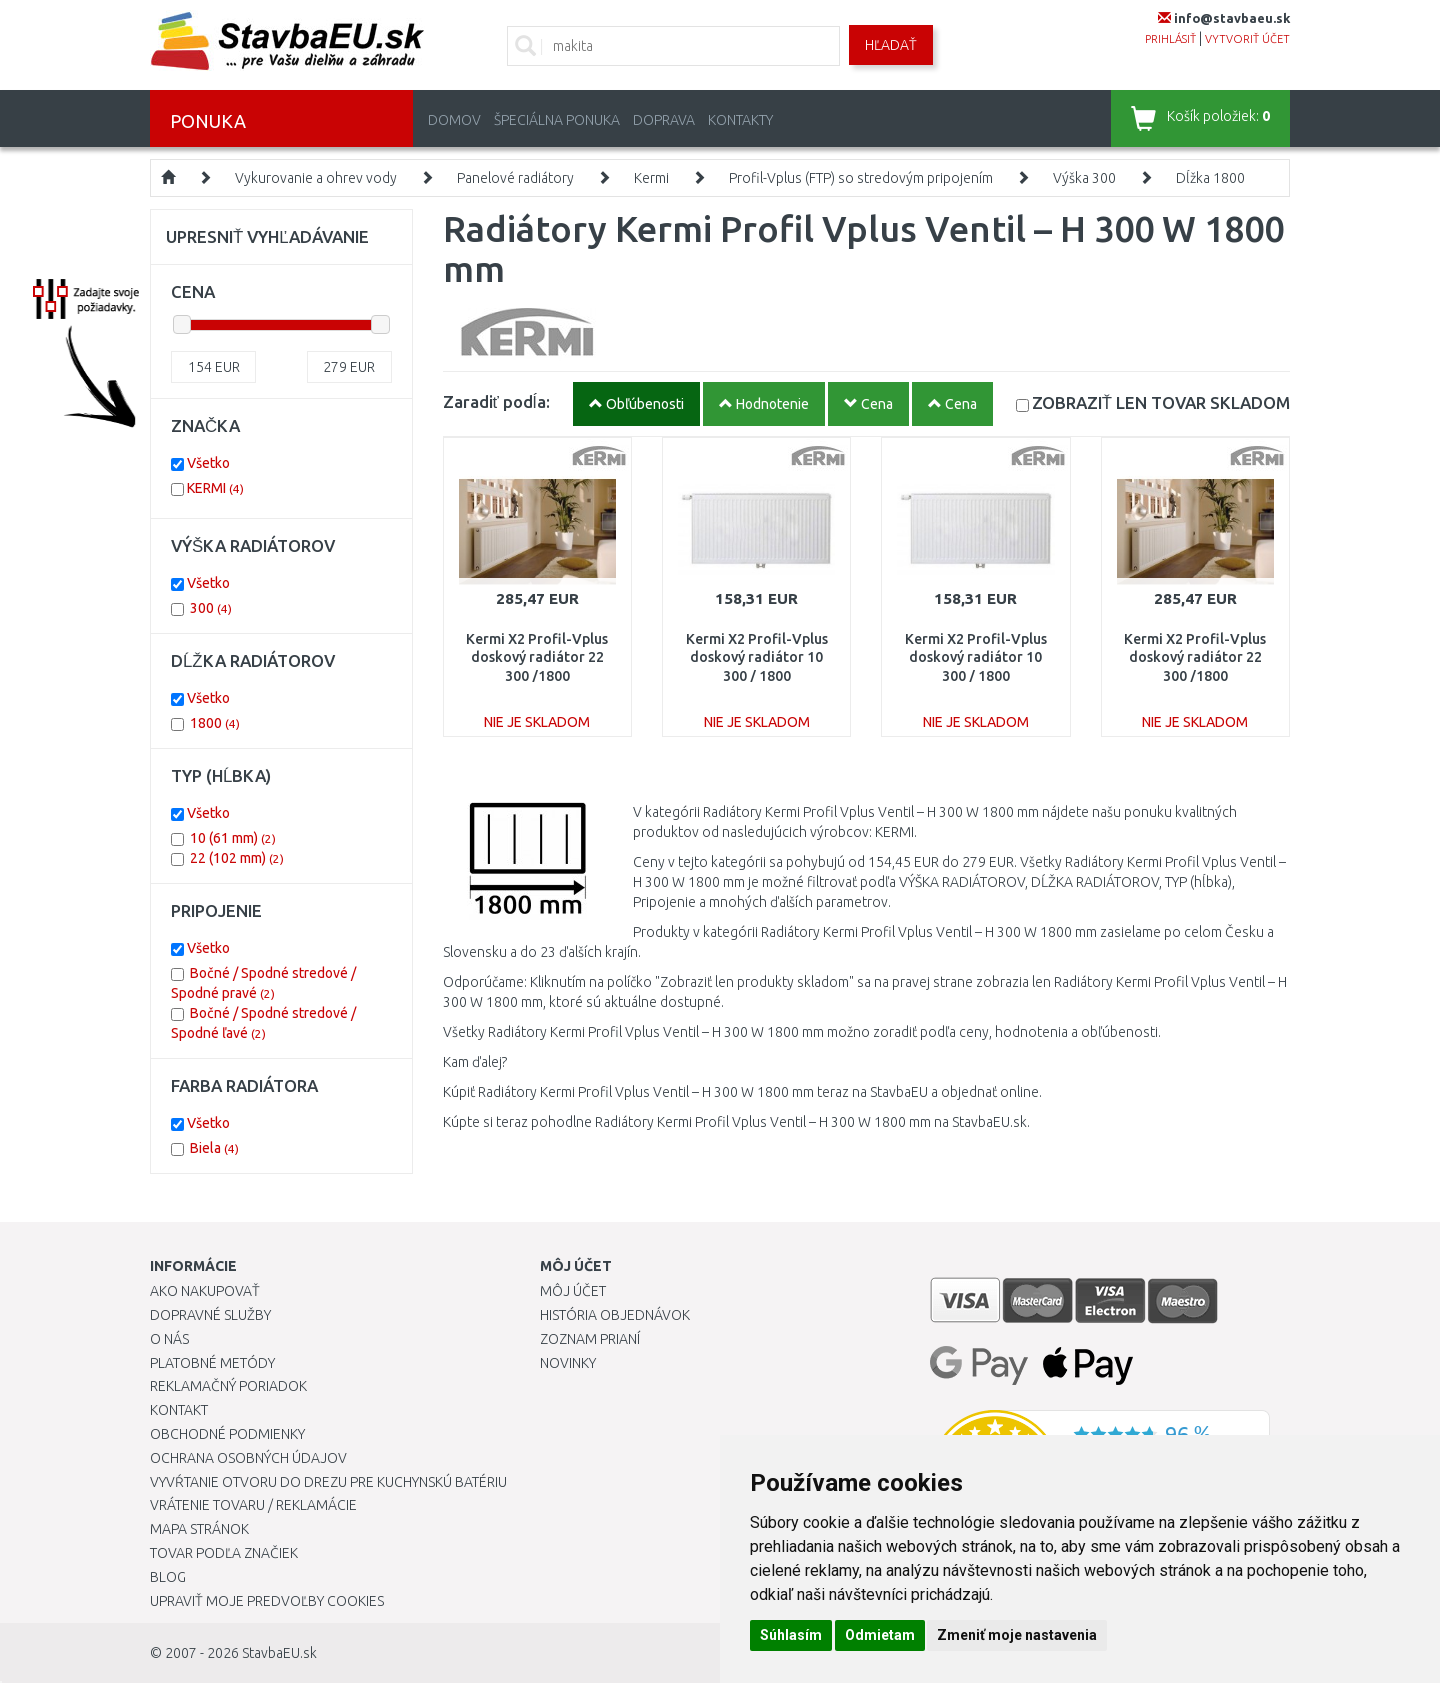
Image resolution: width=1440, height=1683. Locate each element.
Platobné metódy (212, 1363)
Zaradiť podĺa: (496, 401)
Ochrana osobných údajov (248, 1458)
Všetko (208, 463)
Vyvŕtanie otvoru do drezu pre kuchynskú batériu (328, 1482)
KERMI (215, 488)
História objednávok (615, 1315)
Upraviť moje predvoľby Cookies (267, 1601)
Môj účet (573, 1291)
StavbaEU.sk (279, 1653)
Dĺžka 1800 (1210, 178)
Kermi (651, 178)
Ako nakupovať (205, 1291)
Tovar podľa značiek (224, 1553)
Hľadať (891, 45)
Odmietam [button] (880, 1635)
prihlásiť (1170, 39)
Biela (214, 1148)
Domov (454, 120)
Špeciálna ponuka (557, 120)
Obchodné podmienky (227, 1434)
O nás (169, 1339)
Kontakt (179, 1410)
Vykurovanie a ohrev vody (316, 178)
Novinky (568, 1363)
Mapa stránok (199, 1529)
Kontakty (740, 120)
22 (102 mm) (237, 858)
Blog (168, 1577)
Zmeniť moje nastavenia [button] (1017, 1635)
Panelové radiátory (515, 178)
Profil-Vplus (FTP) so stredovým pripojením (861, 178)
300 (211, 608)
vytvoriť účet (1247, 39)
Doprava (664, 120)
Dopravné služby (210, 1315)
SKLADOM (1161, 402)
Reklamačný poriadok (228, 1386)
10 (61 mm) (233, 838)
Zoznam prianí (590, 1339)
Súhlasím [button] (791, 1635)
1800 (215, 723)
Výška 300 (1084, 178)
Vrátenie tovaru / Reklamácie (253, 1505)
